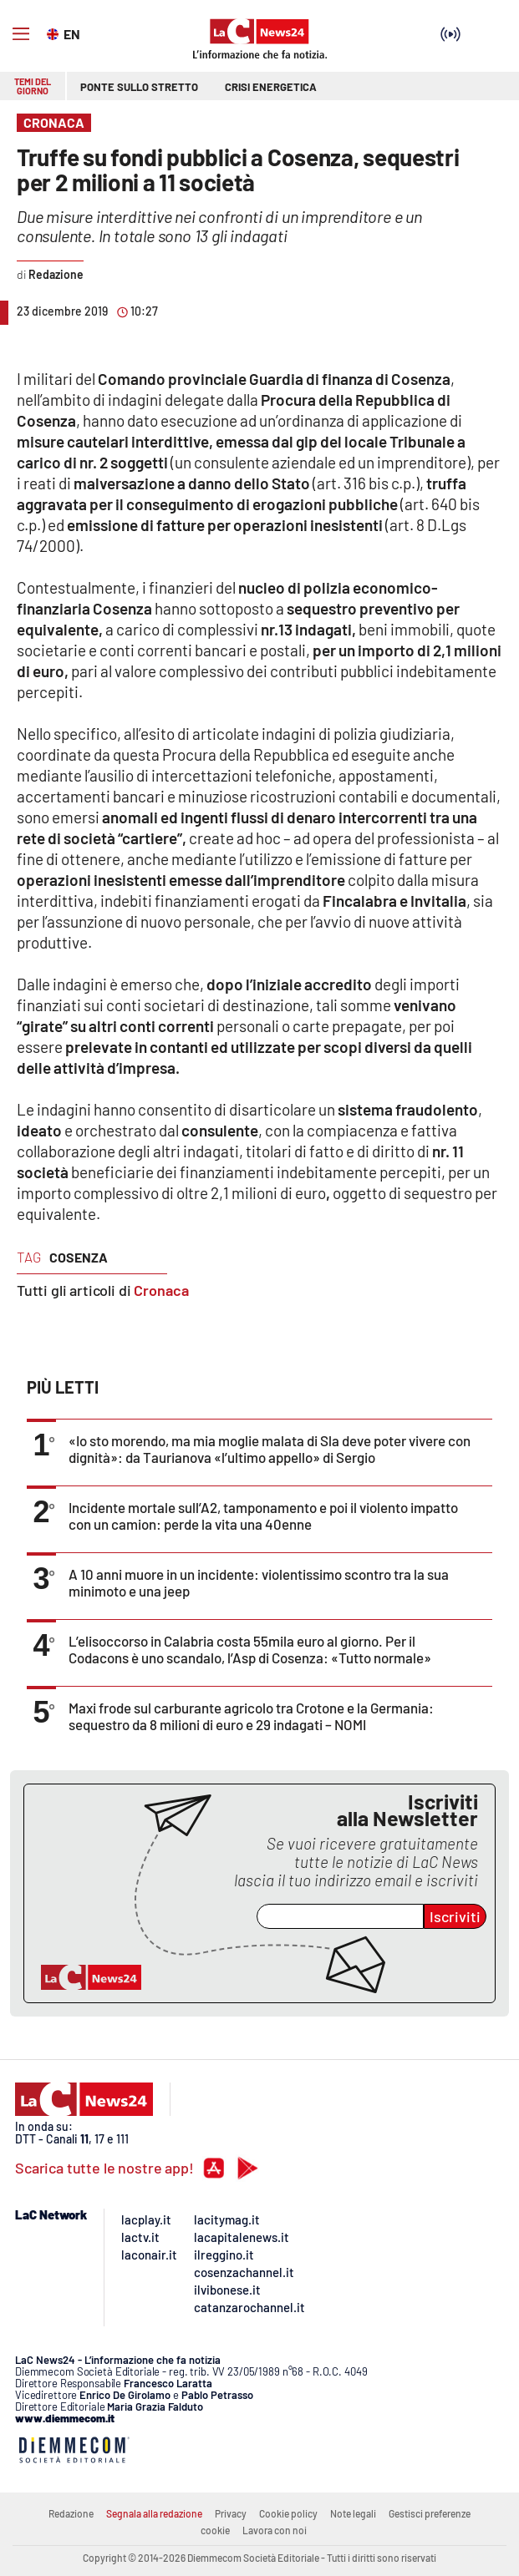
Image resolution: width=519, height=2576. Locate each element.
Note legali (353, 2513)
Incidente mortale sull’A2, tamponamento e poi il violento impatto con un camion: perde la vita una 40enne (263, 1515)
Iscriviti (455, 1916)
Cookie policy (288, 2513)
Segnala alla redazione (154, 2513)
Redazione (71, 2513)
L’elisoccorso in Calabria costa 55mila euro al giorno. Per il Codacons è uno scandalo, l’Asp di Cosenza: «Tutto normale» (250, 1649)
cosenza (78, 1257)
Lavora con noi (274, 2530)
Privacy (231, 2513)
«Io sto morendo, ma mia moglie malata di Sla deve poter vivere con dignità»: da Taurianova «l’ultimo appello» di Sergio (270, 1448)
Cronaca (161, 1290)
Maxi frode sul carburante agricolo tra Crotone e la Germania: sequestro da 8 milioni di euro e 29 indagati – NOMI (251, 1716)
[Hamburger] (21, 34)
